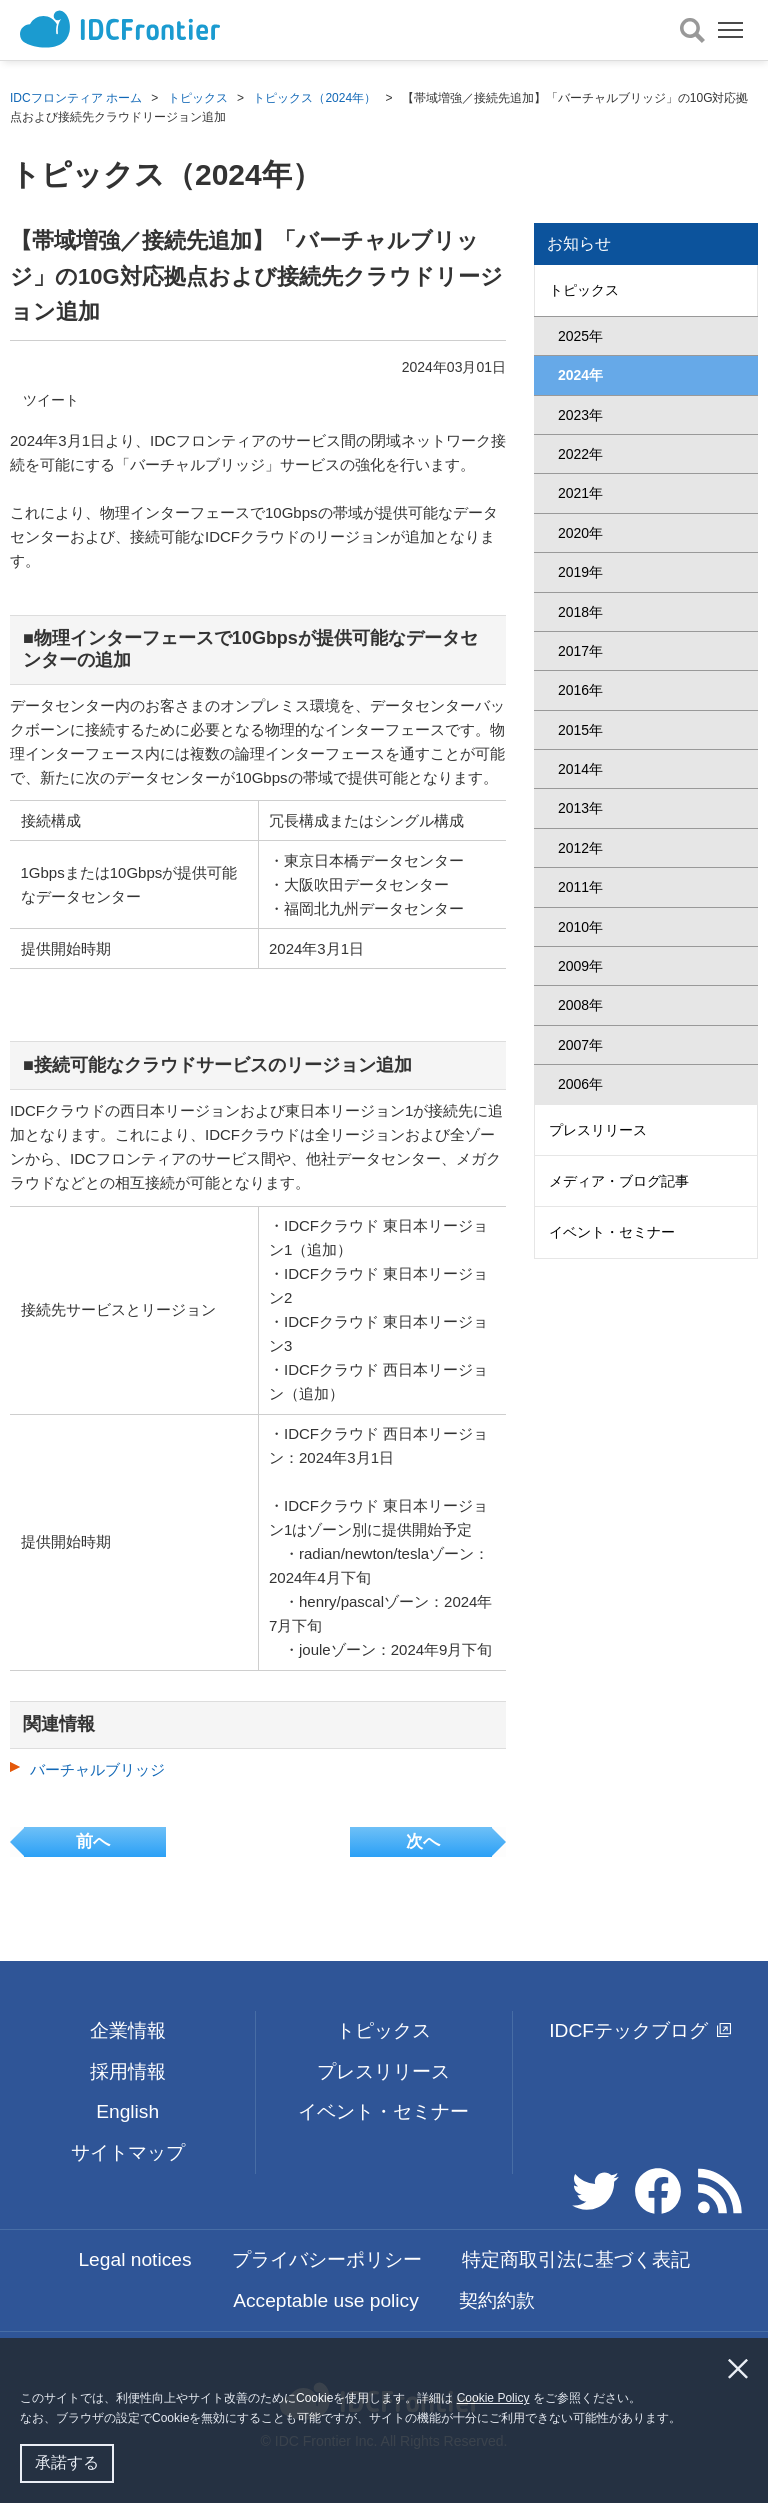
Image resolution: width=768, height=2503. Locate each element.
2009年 (580, 966)
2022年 (580, 454)
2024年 (580, 375)
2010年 (580, 927)
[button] (687, 2420)
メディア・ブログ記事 (619, 1181)
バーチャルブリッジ (97, 1769)
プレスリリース (598, 1130)
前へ (93, 1841)
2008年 (580, 1005)
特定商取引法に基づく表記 (576, 2259)
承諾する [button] (67, 2462)
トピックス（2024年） (314, 98)
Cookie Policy (493, 2398)
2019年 (580, 572)
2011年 (580, 887)
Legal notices (134, 2259)
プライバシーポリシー (327, 2259)
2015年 (580, 730)
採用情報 (128, 2071)
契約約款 (497, 2300)
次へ (423, 1841)
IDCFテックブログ (640, 2030)
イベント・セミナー (612, 1232)
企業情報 (128, 2030)
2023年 (580, 415)
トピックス (198, 98)
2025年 (580, 336)
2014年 (580, 769)
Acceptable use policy (326, 2300)
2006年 (580, 1084)
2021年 (580, 493)
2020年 (580, 533)
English (127, 2111)
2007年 (580, 1045)
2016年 (580, 690)
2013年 (580, 808)
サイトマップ (128, 2152)
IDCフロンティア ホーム (76, 98)
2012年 (580, 848)
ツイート (51, 400)
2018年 (580, 612)
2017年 (580, 651)
